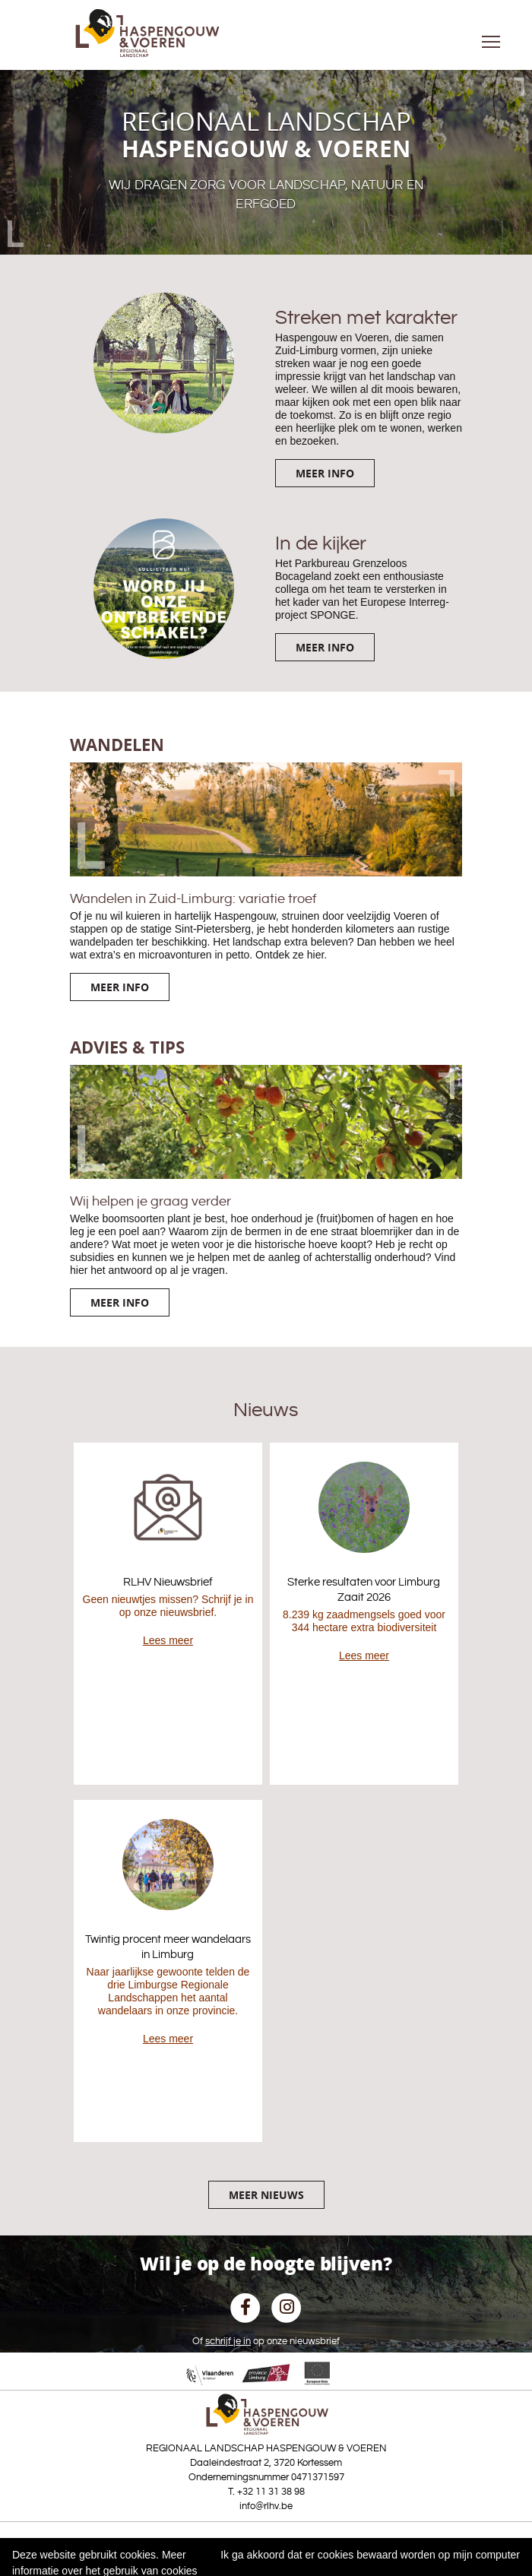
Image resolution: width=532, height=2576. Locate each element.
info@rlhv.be (266, 2506)
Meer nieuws (266, 2195)
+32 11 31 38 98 (271, 2491)
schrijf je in (228, 2341)
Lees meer (168, 1640)
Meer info (325, 473)
